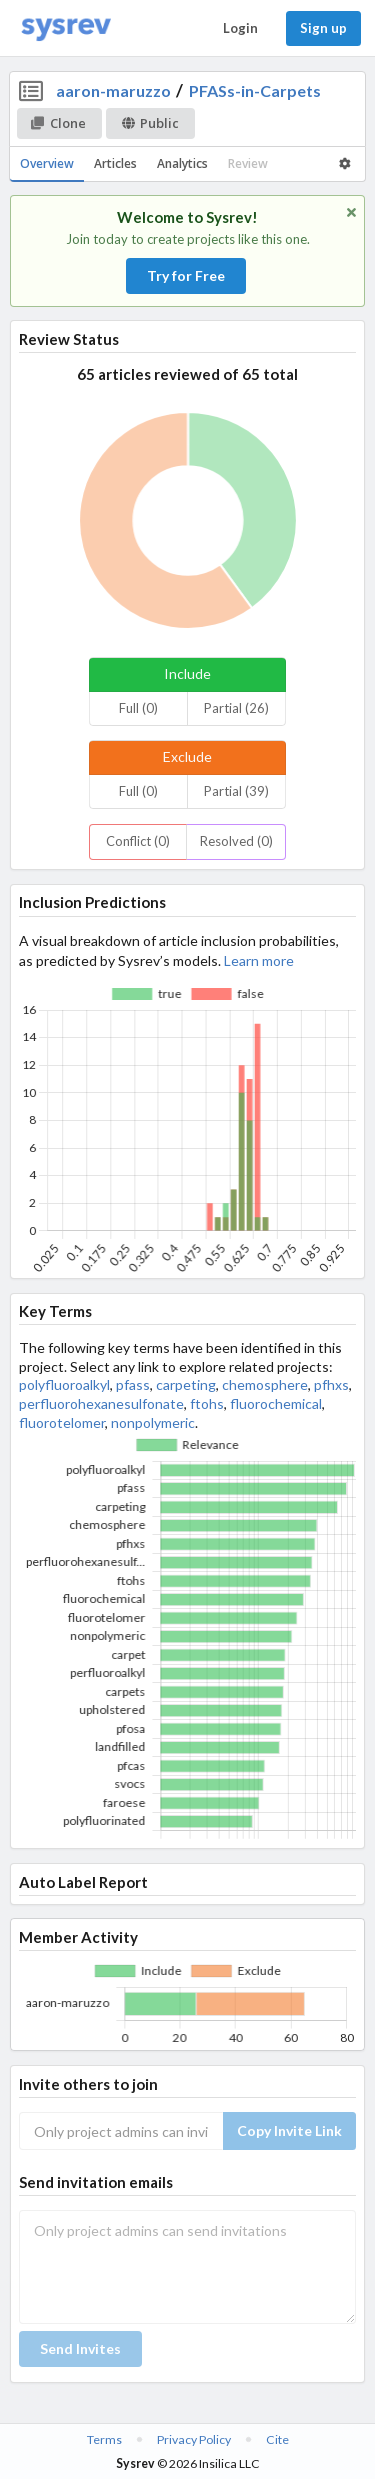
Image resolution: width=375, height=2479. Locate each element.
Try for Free (186, 275)
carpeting (186, 1384)
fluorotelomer (62, 1422)
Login (240, 28)
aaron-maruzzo (113, 90)
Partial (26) (236, 708)
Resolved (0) (236, 841)
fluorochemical (276, 1403)
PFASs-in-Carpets (255, 90)
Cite (277, 2439)
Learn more (259, 960)
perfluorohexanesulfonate (101, 1403)
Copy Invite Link (289, 2130)
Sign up (323, 28)
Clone (58, 123)
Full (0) (138, 708)
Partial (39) (236, 791)
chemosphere (265, 1384)
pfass (133, 1384)
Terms (104, 2439)
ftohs (207, 1403)
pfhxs (331, 1384)
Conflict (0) (138, 841)
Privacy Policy (194, 2439)
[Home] (66, 28)
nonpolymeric (153, 1422)
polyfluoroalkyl (64, 1384)
